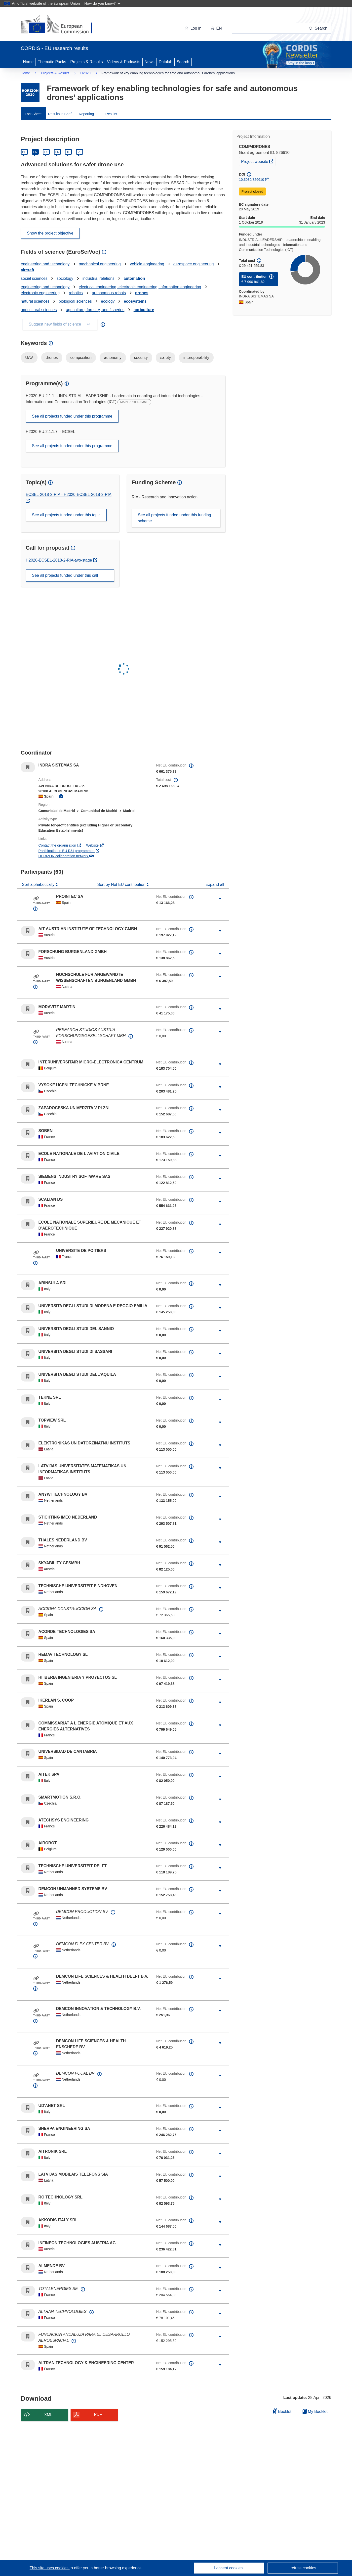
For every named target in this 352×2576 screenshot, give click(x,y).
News (150, 62)
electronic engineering (40, 293)
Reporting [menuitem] (86, 114)
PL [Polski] (79, 152)
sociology (65, 278)
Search (183, 62)
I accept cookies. (229, 2568)
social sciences (34, 278)
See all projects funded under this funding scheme (174, 518)
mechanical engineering (100, 264)
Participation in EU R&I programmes (69, 851)
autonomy (112, 357)
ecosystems (135, 301)
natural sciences (35, 301)
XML (48, 2415)
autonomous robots (109, 293)
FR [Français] (57, 152)
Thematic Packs (52, 62)
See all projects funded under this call (65, 575)
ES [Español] (46, 152)
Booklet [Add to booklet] (282, 2411)
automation (134, 278)
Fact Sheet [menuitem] (33, 114)
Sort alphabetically (39, 884)
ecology (108, 301)
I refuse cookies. (302, 2568)
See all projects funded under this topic (66, 515)
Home (28, 62)
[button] (216, 28)
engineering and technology (45, 264)
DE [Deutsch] (24, 152)
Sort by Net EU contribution (122, 884)
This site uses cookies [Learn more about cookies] (50, 2568)
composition (80, 357)
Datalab (165, 62)
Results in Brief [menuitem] (60, 114)
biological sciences (75, 301)
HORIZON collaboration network (66, 856)
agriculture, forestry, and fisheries (95, 310)
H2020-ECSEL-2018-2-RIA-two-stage (59, 560)
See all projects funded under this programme (72, 416)
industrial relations (98, 278)
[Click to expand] (220, 899)
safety (165, 357)
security (141, 357)
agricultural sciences (39, 310)
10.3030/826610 (251, 180)
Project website (258, 161)
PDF (98, 2414)
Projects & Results (86, 62)
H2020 (85, 73)
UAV (29, 357)
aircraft (27, 270)
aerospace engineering (193, 264)
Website (95, 845)
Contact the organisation (60, 845)
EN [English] (35, 152)
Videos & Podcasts (123, 62)
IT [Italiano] (68, 152)
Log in (193, 28)
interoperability (196, 357)
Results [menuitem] (111, 114)
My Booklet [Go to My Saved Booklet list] (315, 2411)
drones (141, 293)
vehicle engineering (147, 264)
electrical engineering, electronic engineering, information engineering (140, 287)
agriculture (144, 310)
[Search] (318, 28)
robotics (76, 293)
